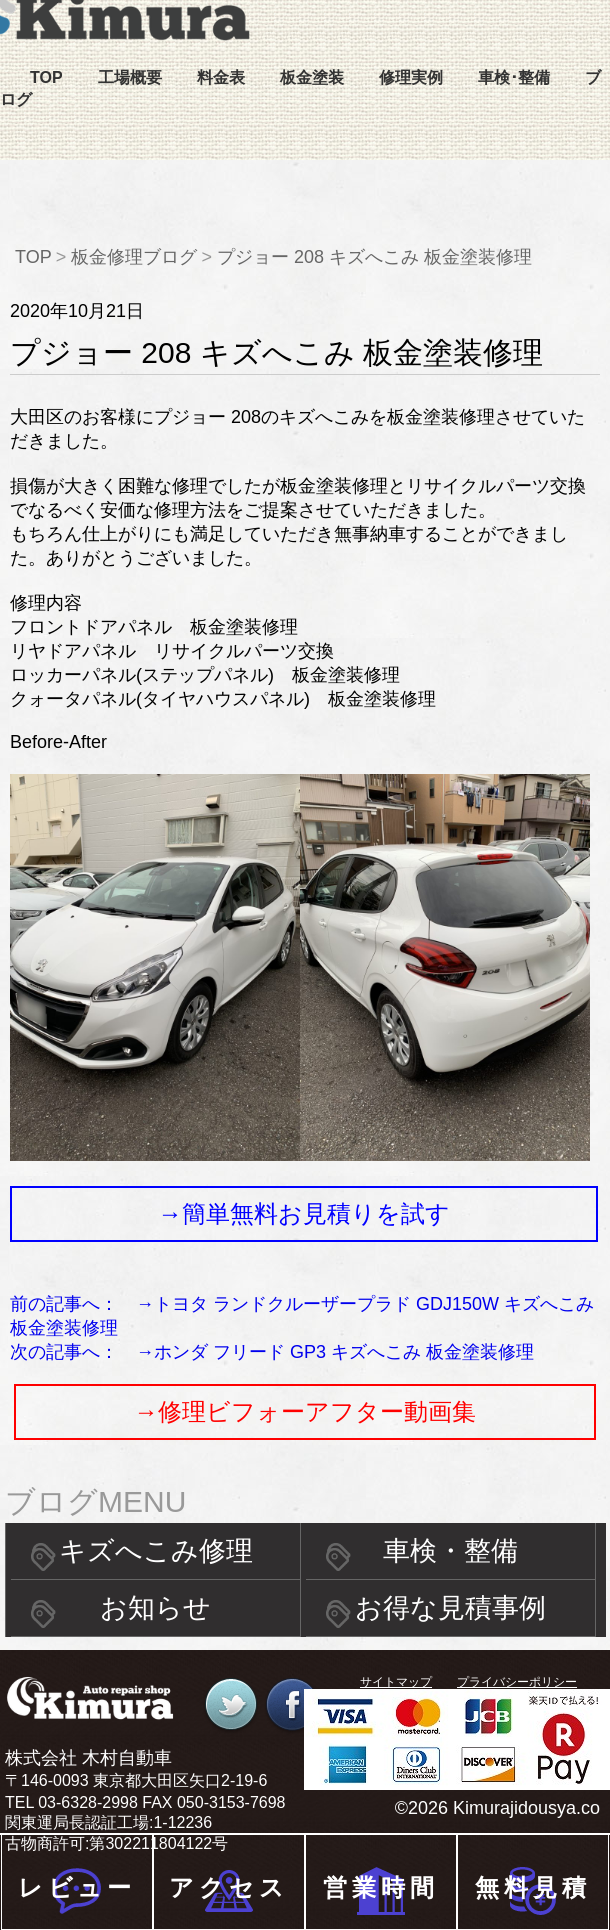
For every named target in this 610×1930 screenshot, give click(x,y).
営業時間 (380, 1887)
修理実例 (411, 77)
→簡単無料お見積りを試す (304, 1213)
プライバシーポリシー (517, 1682)
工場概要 (130, 77)
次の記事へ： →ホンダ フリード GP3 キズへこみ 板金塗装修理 (272, 1352)
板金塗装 (312, 77)
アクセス (228, 1887)
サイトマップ (396, 1682)
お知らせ (155, 1608)
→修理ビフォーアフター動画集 (305, 1411)
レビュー (77, 1887)
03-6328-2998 (88, 1802)
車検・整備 (450, 1551)
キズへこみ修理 (156, 1551)
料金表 (221, 77)
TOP (46, 77)
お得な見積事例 (450, 1608)
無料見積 (532, 1887)
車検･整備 (514, 77)
